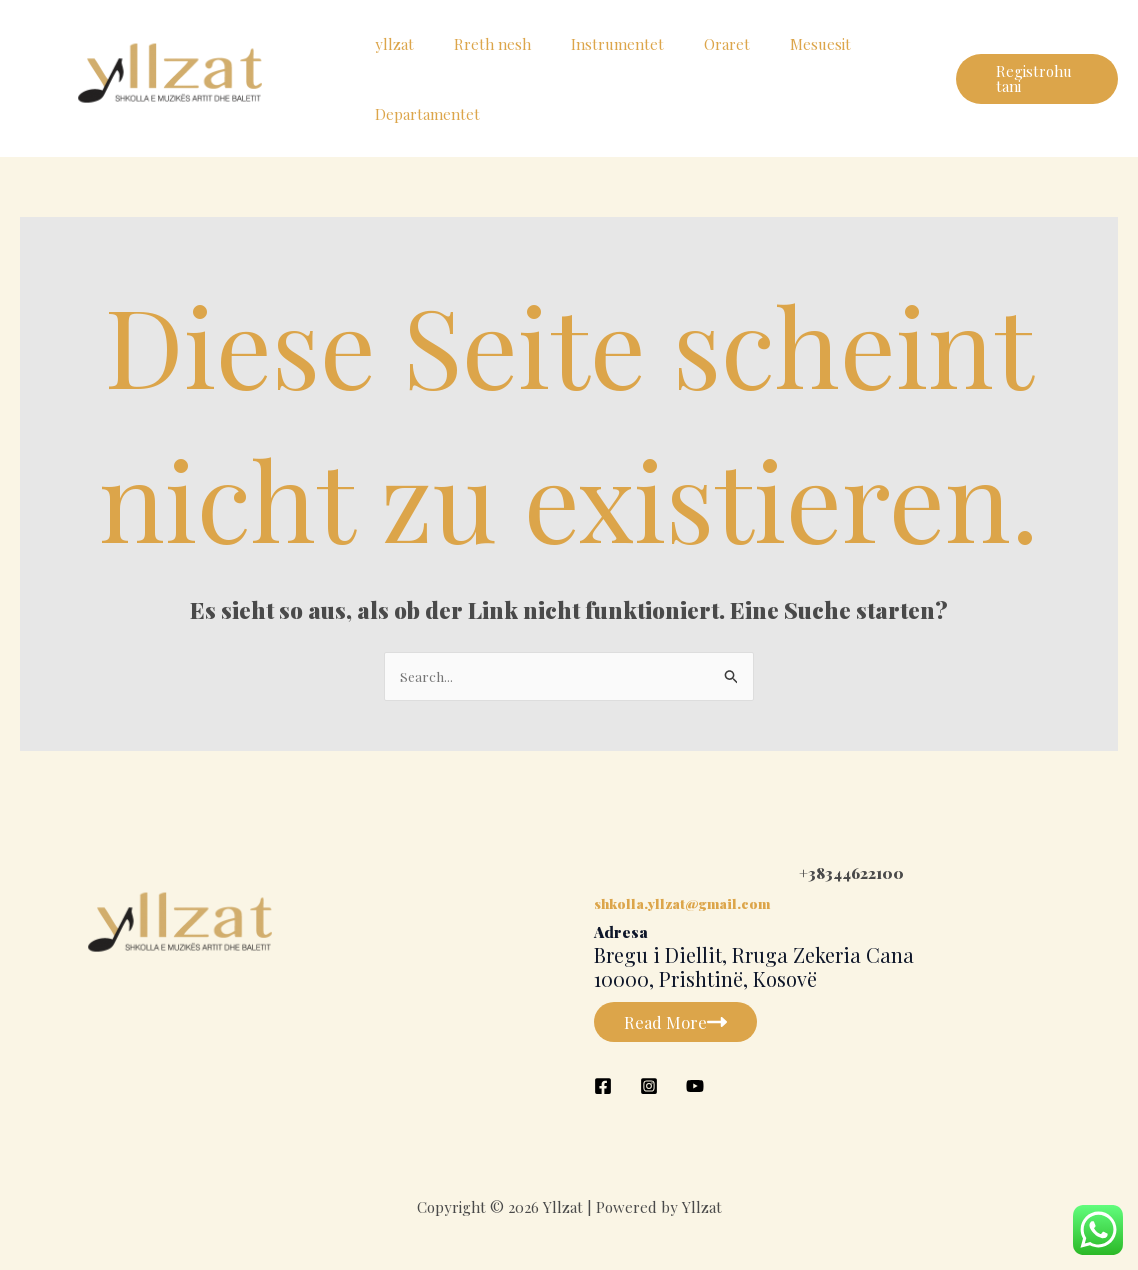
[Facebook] (603, 1088)
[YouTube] (695, 1088)
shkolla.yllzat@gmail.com (688, 905)
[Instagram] (649, 1088)
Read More (682, 1023)
